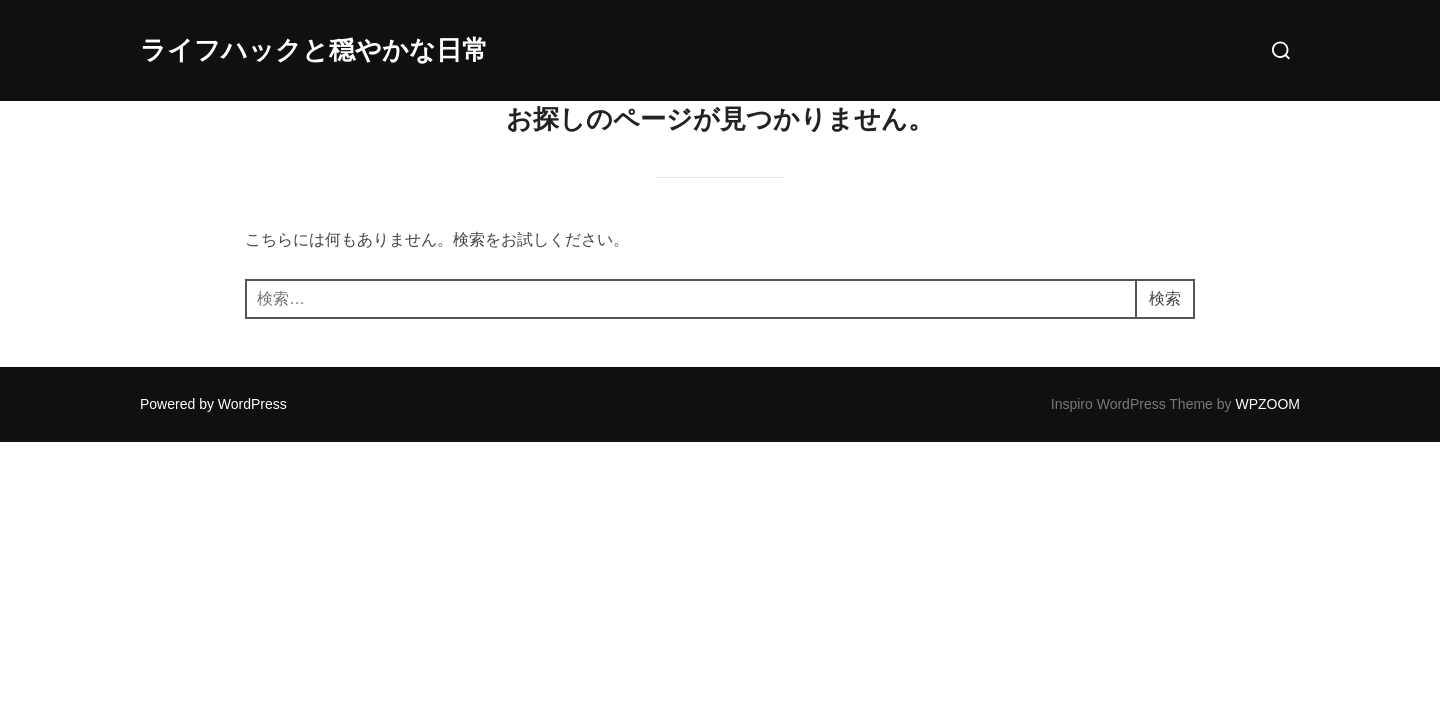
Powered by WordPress (213, 404)
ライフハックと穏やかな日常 (314, 50)
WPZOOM (1267, 404)
